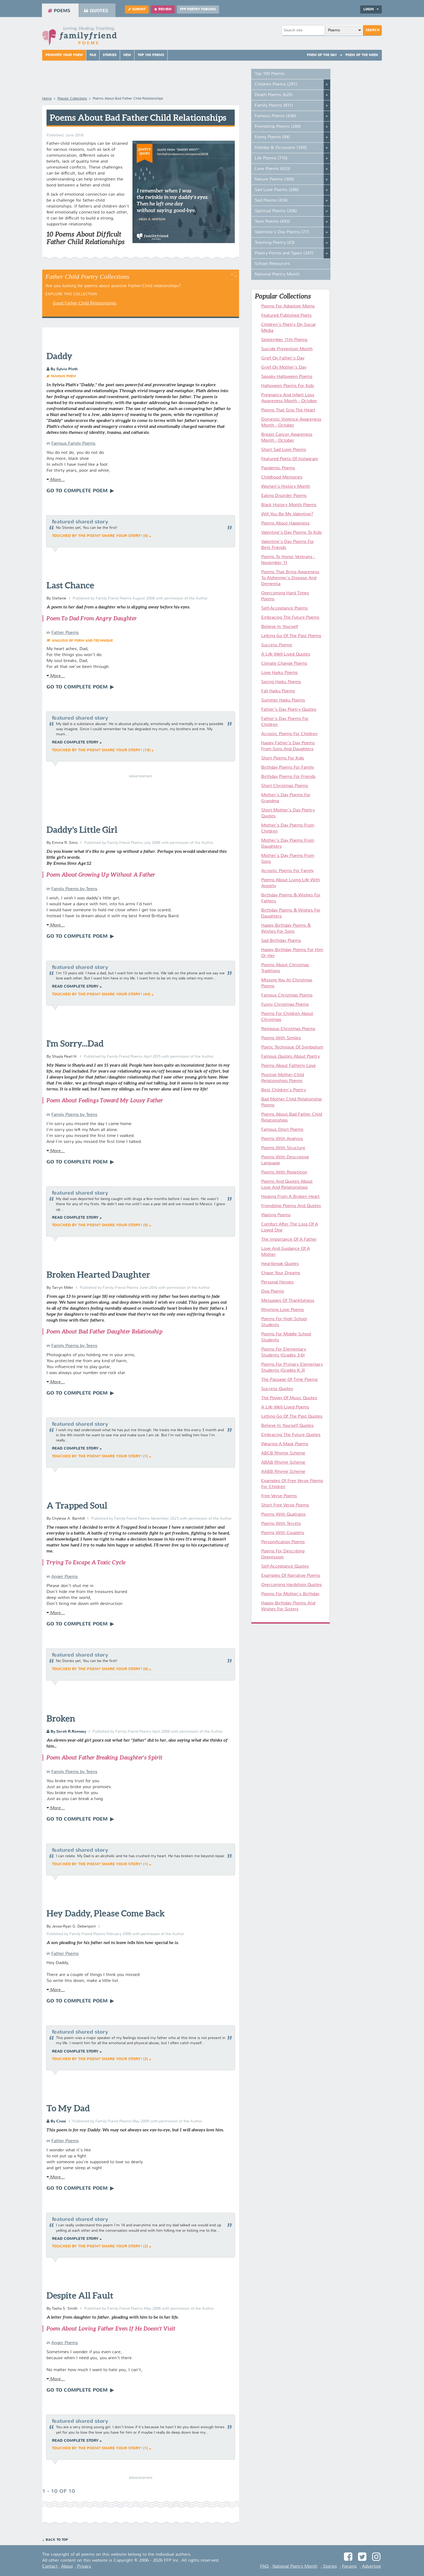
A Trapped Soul (77, 1505)
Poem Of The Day (322, 55)
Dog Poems (272, 1291)
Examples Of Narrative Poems (290, 1576)
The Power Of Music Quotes (289, 1398)
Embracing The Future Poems (290, 617)
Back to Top (57, 2540)
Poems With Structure (283, 1148)
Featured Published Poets (286, 315)
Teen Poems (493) (272, 221)
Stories (110, 55)
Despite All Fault (80, 2295)
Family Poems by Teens (74, 889)
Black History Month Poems (288, 505)
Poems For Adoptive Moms (288, 306)
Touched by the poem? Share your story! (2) (100, 2059)
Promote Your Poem (64, 55)
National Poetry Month (277, 274)
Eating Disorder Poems (284, 496)
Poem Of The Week (361, 55)
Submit (136, 9)
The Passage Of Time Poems (289, 1380)
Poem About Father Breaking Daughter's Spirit (104, 1757)
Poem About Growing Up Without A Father (100, 874)
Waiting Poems (276, 1215)
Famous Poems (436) (275, 116)
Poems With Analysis (282, 1139)
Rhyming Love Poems (282, 1310)
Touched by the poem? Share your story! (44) (101, 994)
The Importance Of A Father (289, 1239)
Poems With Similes (281, 1038)
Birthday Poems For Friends (288, 777)
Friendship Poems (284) (278, 126)
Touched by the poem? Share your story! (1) (100, 1456)
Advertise (371, 2566)
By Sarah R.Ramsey (66, 1731)
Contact (50, 2566)
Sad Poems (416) (271, 200)
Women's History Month (285, 486)
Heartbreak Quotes (280, 1264)
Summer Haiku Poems (283, 700)
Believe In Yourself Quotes (287, 1426)
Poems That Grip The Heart (288, 410)
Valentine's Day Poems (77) (282, 232)
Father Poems (65, 633)
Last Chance (70, 585)
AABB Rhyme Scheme (283, 1472)
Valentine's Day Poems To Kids (291, 532)
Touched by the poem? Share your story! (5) (100, 1225)
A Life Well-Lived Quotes (285, 654)
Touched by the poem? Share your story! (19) (101, 750)
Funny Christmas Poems (285, 1004)
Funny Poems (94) (272, 137)
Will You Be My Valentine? (287, 514)
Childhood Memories (281, 477)
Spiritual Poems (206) (276, 211)
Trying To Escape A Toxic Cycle (85, 1562)
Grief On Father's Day (282, 358)
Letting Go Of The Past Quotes (291, 1416)
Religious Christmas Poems (288, 1029)
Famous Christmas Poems (287, 995)
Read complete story (75, 742)
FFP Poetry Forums (198, 9)
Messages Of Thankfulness (287, 1301)
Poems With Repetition (284, 1172)
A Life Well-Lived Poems (285, 1407)
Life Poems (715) (271, 158)
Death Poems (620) (274, 95)
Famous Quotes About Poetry (290, 1056)
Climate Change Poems (284, 663)
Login (371, 9)
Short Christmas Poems (284, 786)
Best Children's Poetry (283, 1090)
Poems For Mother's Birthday (290, 1594)
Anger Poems (64, 1577)
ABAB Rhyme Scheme (283, 1462)
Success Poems (276, 645)
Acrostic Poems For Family (287, 871)
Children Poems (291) (276, 84)
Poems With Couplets (282, 1533)
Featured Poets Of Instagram (289, 459)
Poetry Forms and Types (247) (284, 253)
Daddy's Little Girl (82, 829)
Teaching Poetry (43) (275, 243)
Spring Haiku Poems (281, 682)
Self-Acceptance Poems (284, 608)
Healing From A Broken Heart (290, 1197)
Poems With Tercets (281, 1524)
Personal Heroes (277, 1282)
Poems (59, 10)
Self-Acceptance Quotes (285, 1566)
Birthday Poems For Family (287, 767)
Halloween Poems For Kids (287, 386)
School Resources (272, 264)
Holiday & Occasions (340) (281, 148)
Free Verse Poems (279, 1496)
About (67, 2566)
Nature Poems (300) (274, 179)
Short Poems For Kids (282, 758)
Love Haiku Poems (279, 673)
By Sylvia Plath (62, 369)
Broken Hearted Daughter (98, 1274)
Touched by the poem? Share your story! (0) (100, 536)
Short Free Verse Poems (285, 1505)
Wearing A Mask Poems (284, 1444)
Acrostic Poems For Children (289, 734)
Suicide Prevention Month (287, 349)
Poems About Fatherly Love (288, 1066)
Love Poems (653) (272, 169)
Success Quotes (277, 1389)
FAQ (93, 55)
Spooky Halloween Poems (286, 377)
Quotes (96, 10)
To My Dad (68, 2108)
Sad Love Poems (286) (277, 190)
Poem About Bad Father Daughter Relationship (104, 1331)
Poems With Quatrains (283, 1514)
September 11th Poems (284, 340)
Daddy (59, 356)
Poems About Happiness (285, 523)
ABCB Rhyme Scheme (283, 1453)
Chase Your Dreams (280, 1273)
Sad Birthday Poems (281, 941)
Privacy (84, 2566)
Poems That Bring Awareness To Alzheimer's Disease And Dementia (290, 578)
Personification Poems (283, 1542)
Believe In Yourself (279, 627)
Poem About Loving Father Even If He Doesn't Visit (110, 2328)
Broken (61, 1718)
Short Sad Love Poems (283, 450)
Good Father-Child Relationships (85, 303)
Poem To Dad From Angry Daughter (91, 618)
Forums (349, 2566)
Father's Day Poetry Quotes (288, 709)
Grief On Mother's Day (283, 367)
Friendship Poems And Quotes (291, 1206)
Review (162, 9)
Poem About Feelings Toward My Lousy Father (104, 1100)
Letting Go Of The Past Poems (291, 636)
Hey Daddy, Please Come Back (106, 1913)
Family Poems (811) (274, 105)
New (127, 55)
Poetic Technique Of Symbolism (292, 1047)
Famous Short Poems (282, 1130)
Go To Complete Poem (78, 491)
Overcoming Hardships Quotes (291, 1585)
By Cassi (56, 2121)
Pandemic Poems (278, 468)
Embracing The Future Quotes (290, 1435)
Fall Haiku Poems (278, 691)
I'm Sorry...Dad (75, 1043)
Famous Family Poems (73, 443)
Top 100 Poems (151, 55)
